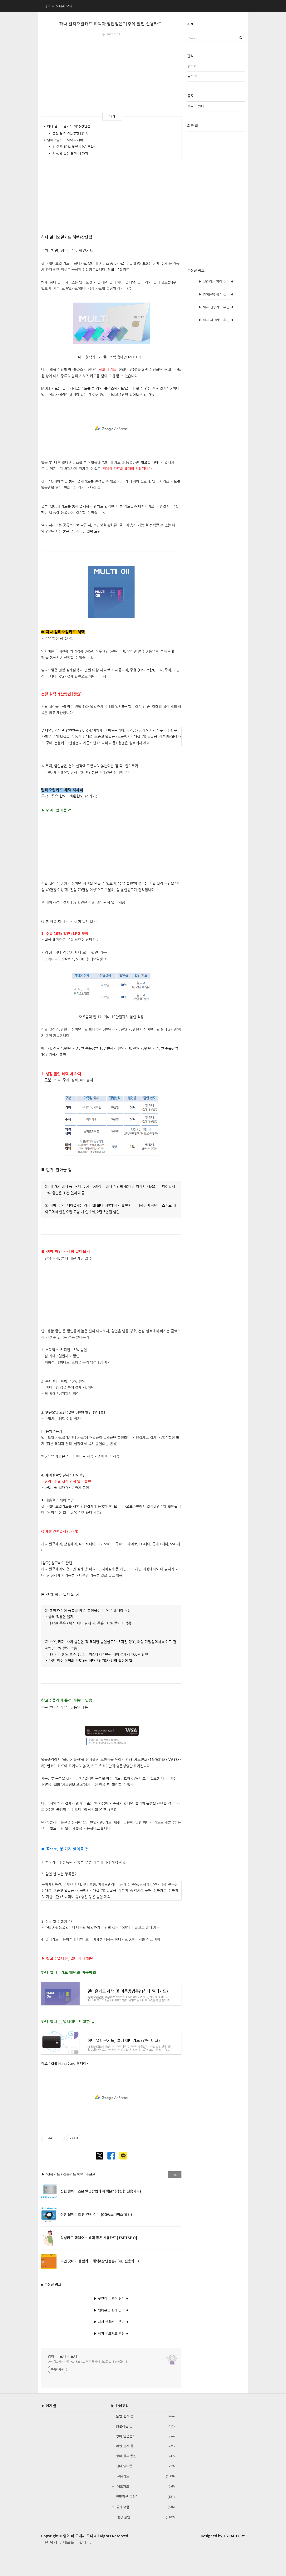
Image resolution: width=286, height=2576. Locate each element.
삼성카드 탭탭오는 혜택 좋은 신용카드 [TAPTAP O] (98, 2268)
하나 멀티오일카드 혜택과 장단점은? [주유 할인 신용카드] (111, 24)
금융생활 (145, 2537)
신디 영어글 (145, 2496)
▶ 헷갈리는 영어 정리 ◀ (111, 2328)
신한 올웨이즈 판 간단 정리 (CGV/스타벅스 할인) (96, 2244)
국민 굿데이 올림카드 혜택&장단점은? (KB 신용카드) (99, 2291)
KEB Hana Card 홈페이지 (70, 2093)
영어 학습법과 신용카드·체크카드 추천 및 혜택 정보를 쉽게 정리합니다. (88, 2391)
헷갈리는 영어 (145, 2456)
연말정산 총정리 (145, 2527)
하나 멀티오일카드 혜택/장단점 (68, 126)
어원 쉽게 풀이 (145, 2476)
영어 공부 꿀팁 (145, 2486)
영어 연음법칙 (145, 2466)
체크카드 (145, 2516)
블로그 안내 (196, 106)
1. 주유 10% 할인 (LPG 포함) (73, 147)
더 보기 (175, 2204)
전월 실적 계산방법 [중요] (70, 133)
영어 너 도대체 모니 (62, 2386)
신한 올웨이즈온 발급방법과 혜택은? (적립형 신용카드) (100, 2221)
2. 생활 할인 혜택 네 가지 (70, 154)
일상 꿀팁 (145, 2547)
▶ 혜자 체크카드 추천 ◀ (111, 2363)
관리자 (192, 66)
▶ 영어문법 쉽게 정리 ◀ (111, 2340)
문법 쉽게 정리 (145, 2446)
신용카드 (145, 2506)
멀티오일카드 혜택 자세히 (65, 140)
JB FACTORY (234, 2566)
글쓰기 (192, 76)
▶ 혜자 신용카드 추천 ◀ (111, 2352)
